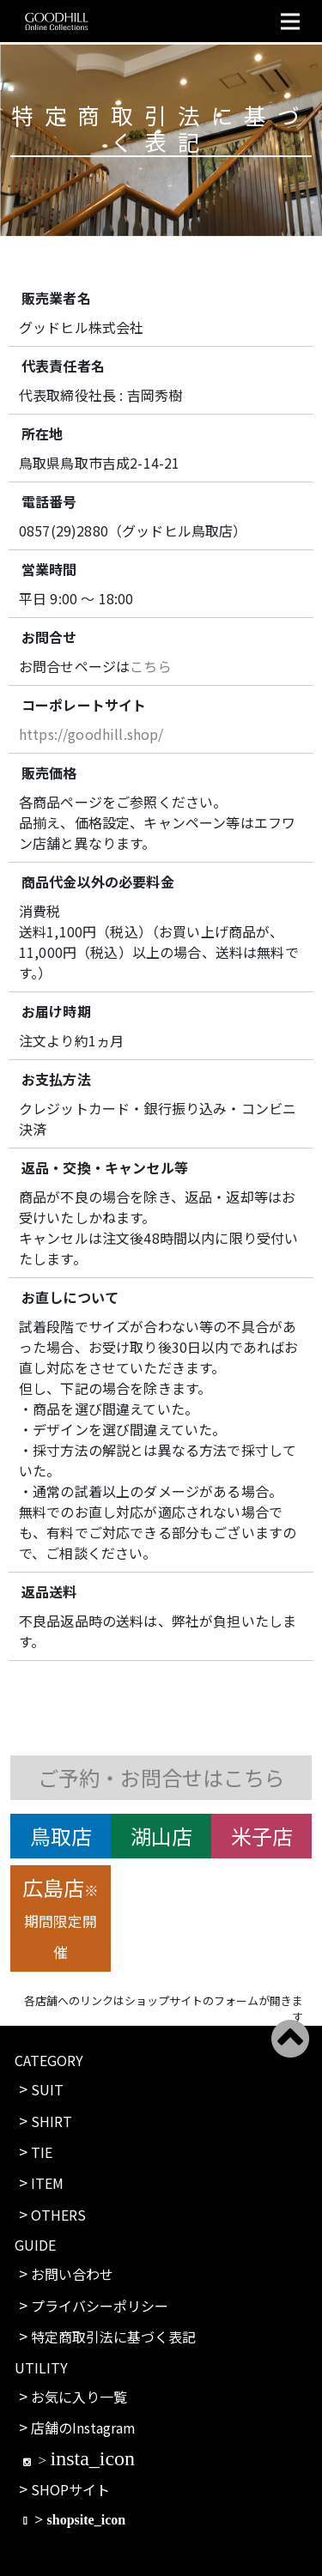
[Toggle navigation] (289, 21)
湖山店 (161, 1836)
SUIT (47, 2089)
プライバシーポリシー (99, 2305)
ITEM (47, 2183)
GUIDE (35, 2244)
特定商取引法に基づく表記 (113, 2336)
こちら (150, 666)
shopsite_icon (86, 2519)
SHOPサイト (70, 2489)
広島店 (60, 1917)
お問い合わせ (72, 2274)
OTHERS (58, 2214)
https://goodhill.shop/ (91, 734)
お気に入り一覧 (79, 2396)
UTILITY (41, 2367)
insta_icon (92, 2457)
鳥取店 (61, 1836)
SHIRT (51, 2121)
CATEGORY (49, 2060)
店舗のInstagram (83, 2427)
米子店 (262, 1836)
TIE (41, 2152)
